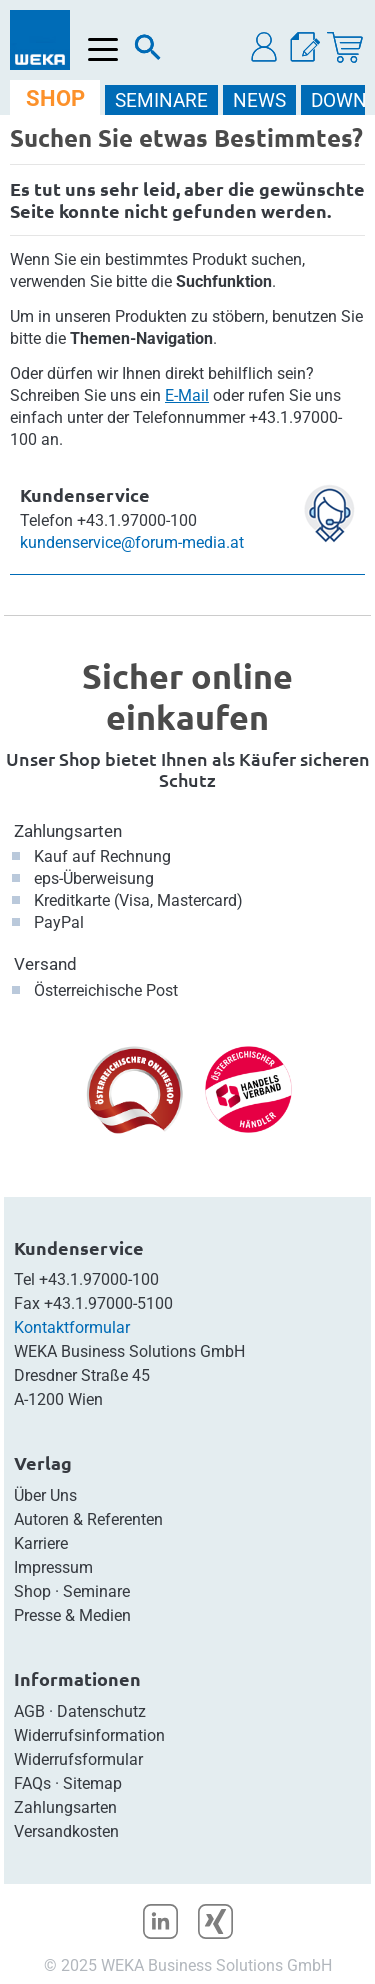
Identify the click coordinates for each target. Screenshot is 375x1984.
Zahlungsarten (68, 831)
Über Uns (45, 1495)
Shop (32, 1591)
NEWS (259, 100)
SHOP (55, 98)
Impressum (53, 1567)
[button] (265, 47)
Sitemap (92, 1783)
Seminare (96, 1591)
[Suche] (148, 52)
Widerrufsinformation (89, 1735)
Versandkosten (66, 1831)
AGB (29, 1711)
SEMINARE (161, 100)
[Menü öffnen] (103, 49)
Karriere (41, 1543)
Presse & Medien (72, 1615)
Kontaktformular (72, 1327)
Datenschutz (101, 1711)
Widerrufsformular (78, 1759)
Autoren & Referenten (88, 1519)
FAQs (32, 1783)
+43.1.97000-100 (99, 1279)
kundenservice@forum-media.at (132, 542)
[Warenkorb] (345, 47)
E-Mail (187, 395)
